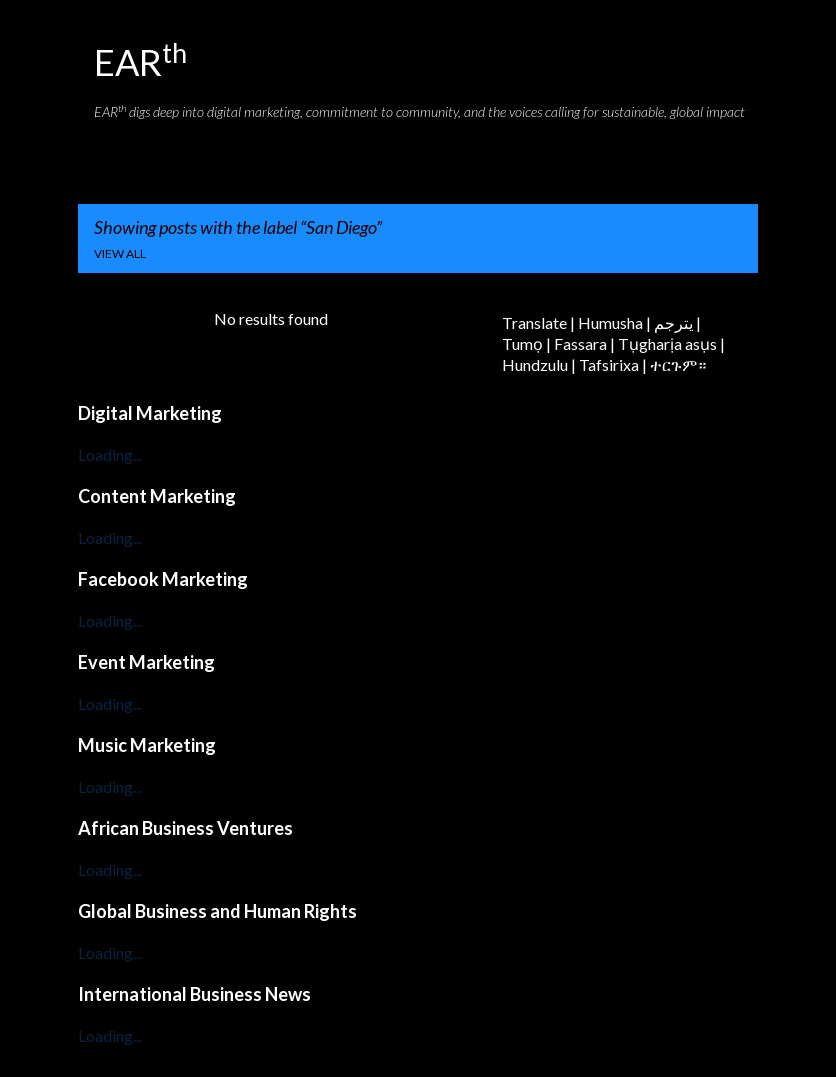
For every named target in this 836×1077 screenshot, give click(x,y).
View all (120, 253)
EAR (140, 62)
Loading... (110, 454)
